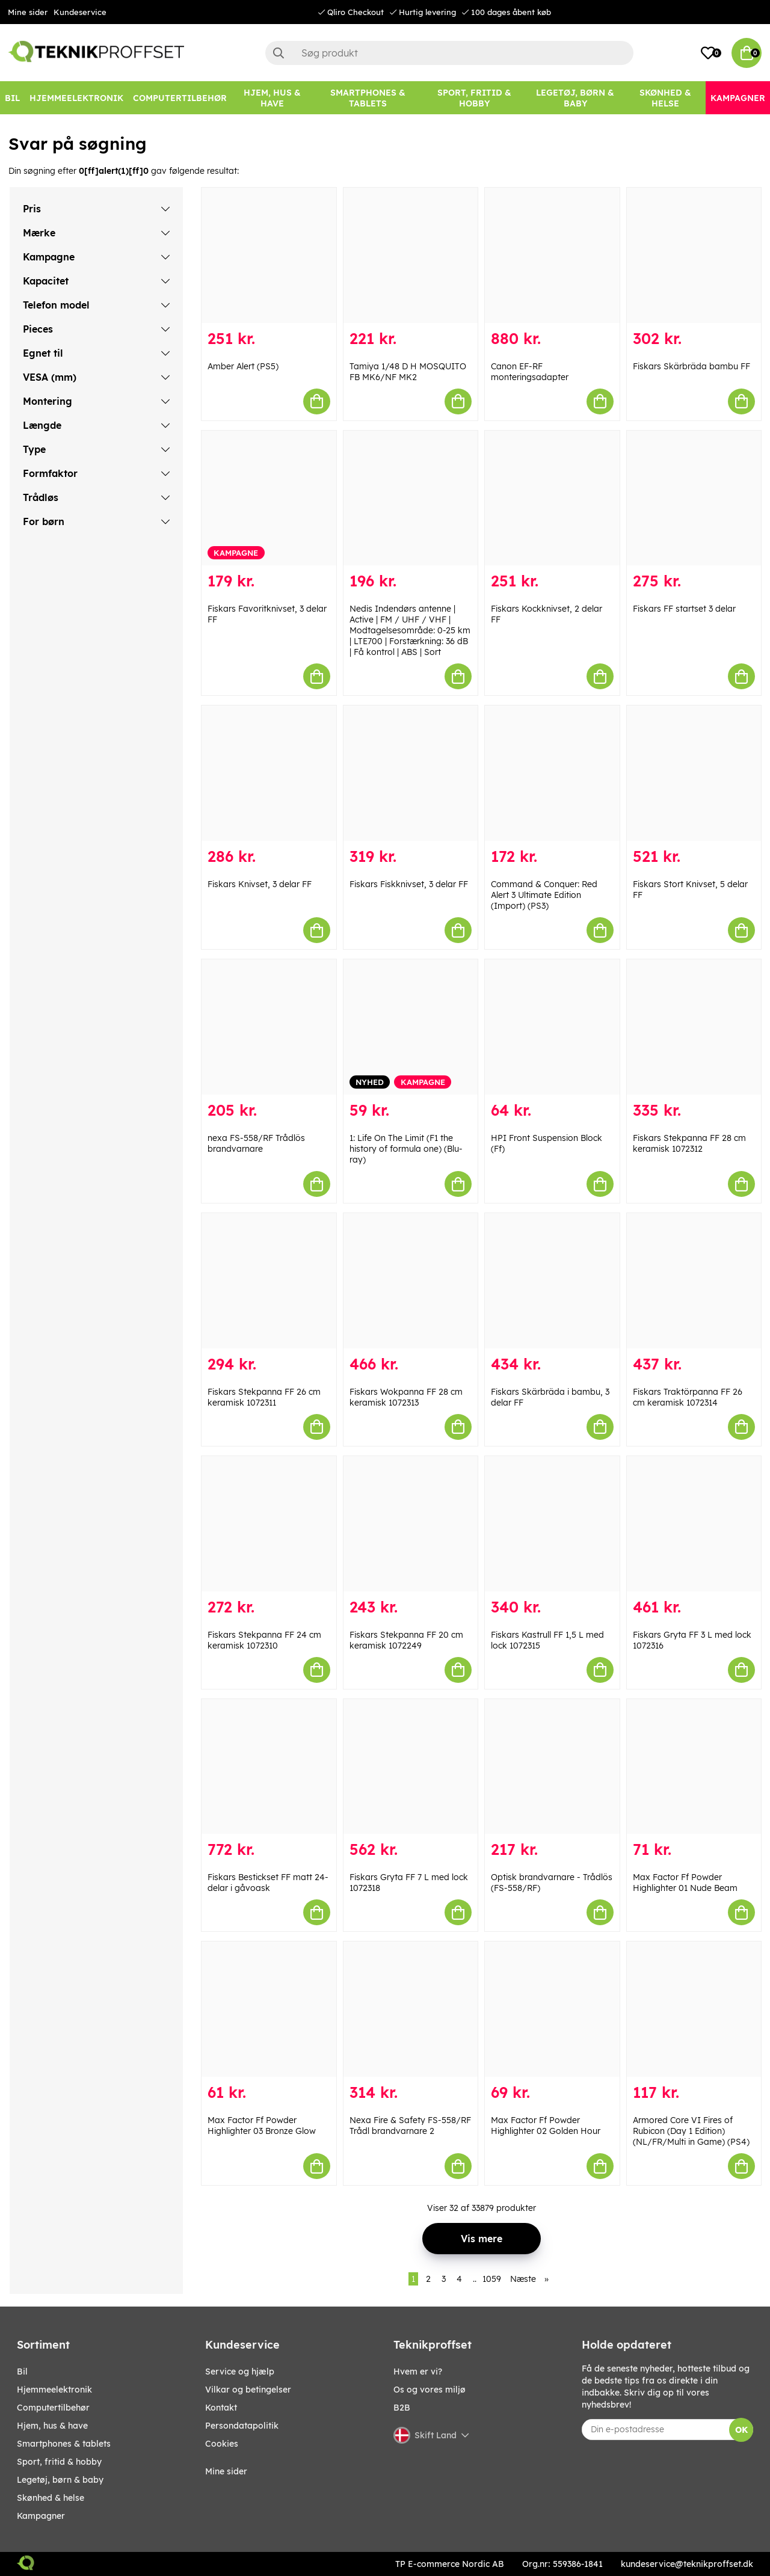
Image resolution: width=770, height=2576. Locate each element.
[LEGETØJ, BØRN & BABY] (575, 97)
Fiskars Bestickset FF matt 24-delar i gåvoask (268, 1882)
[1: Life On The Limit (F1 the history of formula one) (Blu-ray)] (411, 1027)
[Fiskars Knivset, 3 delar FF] (269, 773)
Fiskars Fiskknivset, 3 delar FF (409, 884)
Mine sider (28, 12)
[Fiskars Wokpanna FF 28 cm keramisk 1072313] (411, 1280)
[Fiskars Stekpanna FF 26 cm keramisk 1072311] (269, 1280)
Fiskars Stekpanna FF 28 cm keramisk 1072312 (689, 1143)
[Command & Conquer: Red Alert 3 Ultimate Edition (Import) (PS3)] (552, 773)
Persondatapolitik (242, 2425)
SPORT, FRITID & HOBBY (59, 2461)
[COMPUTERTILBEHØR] (180, 97)
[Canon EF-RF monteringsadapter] (552, 255)
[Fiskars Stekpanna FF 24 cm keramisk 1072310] (269, 1523)
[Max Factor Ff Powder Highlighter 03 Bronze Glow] (269, 2009)
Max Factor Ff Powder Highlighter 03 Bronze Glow (262, 2125)
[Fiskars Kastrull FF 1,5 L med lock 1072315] (552, 1523)
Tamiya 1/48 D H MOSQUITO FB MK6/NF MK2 (408, 372)
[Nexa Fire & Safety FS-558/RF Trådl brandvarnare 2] (411, 2009)
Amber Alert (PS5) (243, 366)
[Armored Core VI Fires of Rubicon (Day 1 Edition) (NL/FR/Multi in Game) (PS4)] (694, 2009)
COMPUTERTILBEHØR (53, 2407)
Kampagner (41, 2515)
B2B (401, 2407)
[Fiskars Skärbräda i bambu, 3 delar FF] (552, 1280)
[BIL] (12, 97)
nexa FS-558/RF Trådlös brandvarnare (256, 1143)
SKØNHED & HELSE (50, 2497)
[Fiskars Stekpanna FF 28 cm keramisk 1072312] (694, 1027)
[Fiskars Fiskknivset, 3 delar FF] (411, 773)
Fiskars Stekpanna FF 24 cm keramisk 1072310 (264, 1640)
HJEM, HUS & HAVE (52, 2425)
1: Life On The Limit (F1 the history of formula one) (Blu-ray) (406, 1149)
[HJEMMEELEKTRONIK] (76, 97)
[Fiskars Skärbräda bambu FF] (694, 255)
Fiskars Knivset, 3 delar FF (260, 884)
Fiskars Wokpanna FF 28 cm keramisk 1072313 (406, 1397)
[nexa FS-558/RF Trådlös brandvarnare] (269, 1027)
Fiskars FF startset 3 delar (684, 608)
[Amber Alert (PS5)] (269, 255)
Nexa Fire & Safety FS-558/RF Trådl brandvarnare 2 (410, 2125)
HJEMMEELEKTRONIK (54, 2389)
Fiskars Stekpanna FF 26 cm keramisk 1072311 (264, 1397)
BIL (22, 2371)
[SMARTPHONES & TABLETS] (368, 97)
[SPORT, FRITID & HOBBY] (474, 97)
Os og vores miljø (429, 2389)
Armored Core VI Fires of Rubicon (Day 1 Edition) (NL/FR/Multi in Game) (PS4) (691, 2131)
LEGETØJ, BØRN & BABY (60, 2479)
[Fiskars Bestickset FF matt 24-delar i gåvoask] (269, 1766)
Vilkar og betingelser (248, 2389)
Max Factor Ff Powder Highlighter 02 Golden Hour (545, 2125)
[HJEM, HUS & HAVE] (272, 97)
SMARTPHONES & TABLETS (64, 2443)
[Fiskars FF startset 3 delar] (694, 498)
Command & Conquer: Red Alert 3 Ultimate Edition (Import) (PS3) (544, 895)
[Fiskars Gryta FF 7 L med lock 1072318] (411, 1766)
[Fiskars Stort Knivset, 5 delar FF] (694, 773)
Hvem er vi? (417, 2371)
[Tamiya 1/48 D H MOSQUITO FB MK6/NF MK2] (411, 255)
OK (741, 2429)
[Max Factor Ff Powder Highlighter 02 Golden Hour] (552, 2009)
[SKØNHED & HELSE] (665, 97)
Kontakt (221, 2407)
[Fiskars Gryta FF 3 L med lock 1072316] (694, 1523)
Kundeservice (80, 12)
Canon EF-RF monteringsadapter (529, 372)
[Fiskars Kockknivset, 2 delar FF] (552, 498)
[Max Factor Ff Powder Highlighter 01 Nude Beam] (694, 1766)
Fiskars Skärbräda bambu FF (691, 366)
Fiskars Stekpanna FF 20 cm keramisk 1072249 (406, 1640)
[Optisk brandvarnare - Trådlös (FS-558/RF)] (552, 1766)
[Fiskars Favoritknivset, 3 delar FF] (269, 498)
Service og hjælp (239, 2371)
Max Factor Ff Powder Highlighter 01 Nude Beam (685, 1882)
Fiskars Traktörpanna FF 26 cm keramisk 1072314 (687, 1397)
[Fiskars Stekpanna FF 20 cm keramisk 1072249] (411, 1523)
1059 (491, 2278)
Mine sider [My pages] (226, 2471)
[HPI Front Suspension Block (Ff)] (552, 1027)
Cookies (221, 2443)
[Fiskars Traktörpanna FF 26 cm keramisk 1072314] (694, 1280)
